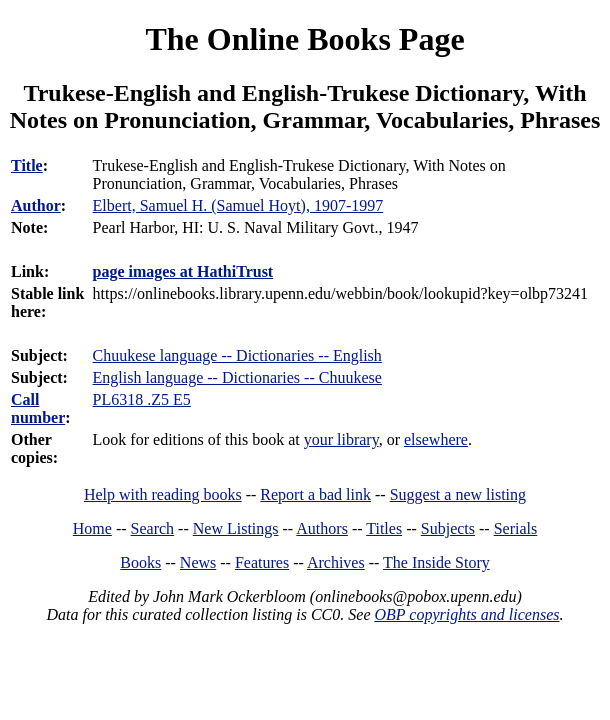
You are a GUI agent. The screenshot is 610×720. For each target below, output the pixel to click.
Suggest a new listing (458, 494)
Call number (38, 408)
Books (140, 562)
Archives (336, 562)
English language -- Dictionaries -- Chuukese (237, 377)
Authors (322, 528)
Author (36, 205)
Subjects (448, 528)
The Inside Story (436, 562)
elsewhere (436, 439)
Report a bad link (315, 494)
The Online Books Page (304, 39)
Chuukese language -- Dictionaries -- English (237, 355)
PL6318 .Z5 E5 (142, 399)
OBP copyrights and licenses (466, 614)
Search (153, 528)
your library (341, 439)
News (198, 562)
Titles (384, 528)
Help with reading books (163, 494)
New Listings (236, 528)
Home (92, 528)
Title (27, 165)
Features (262, 562)
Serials (516, 528)
